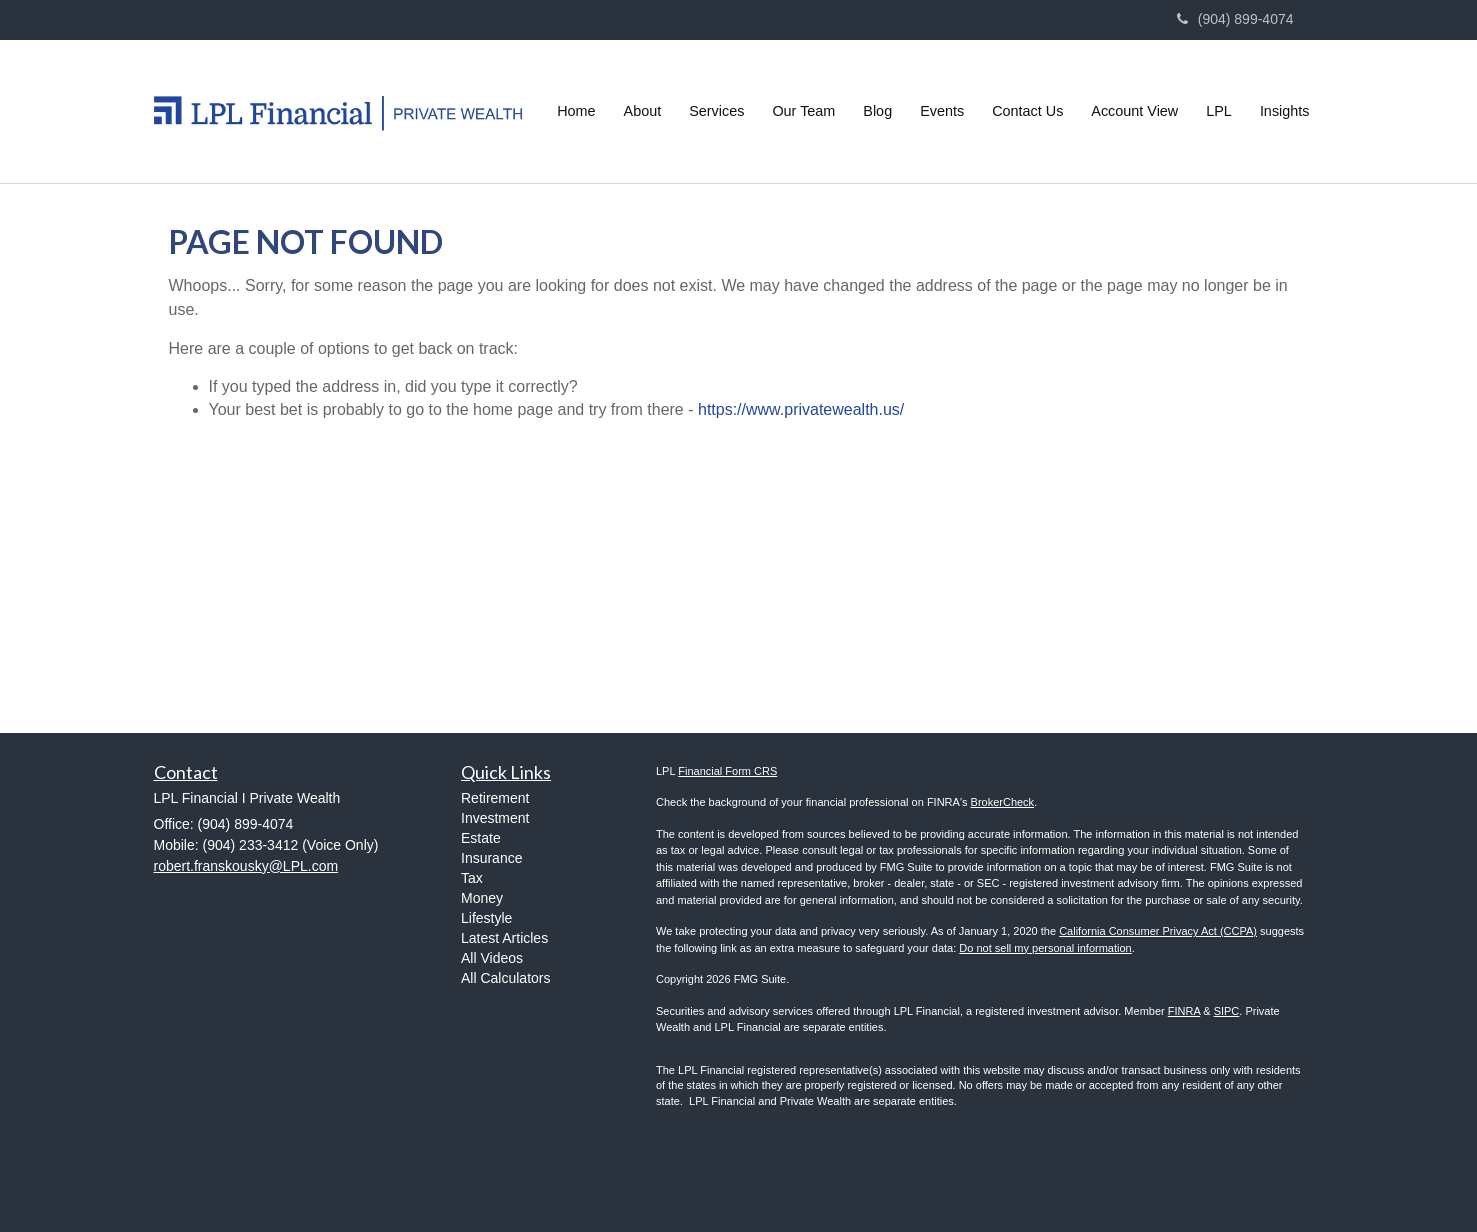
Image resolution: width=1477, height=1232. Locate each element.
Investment (495, 818)
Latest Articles (504, 938)
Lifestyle (486, 918)
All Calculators (505, 978)
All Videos (492, 958)
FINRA (1184, 1011)
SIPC (1227, 1011)
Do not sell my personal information (1045, 948)
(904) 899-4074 (1235, 19)
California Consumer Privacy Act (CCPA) (1158, 931)
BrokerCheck (1003, 802)
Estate (481, 838)
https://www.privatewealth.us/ (801, 409)
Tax (472, 878)
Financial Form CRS (727, 771)
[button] (643, 111)
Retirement (495, 798)
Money (482, 898)
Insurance (491, 858)
